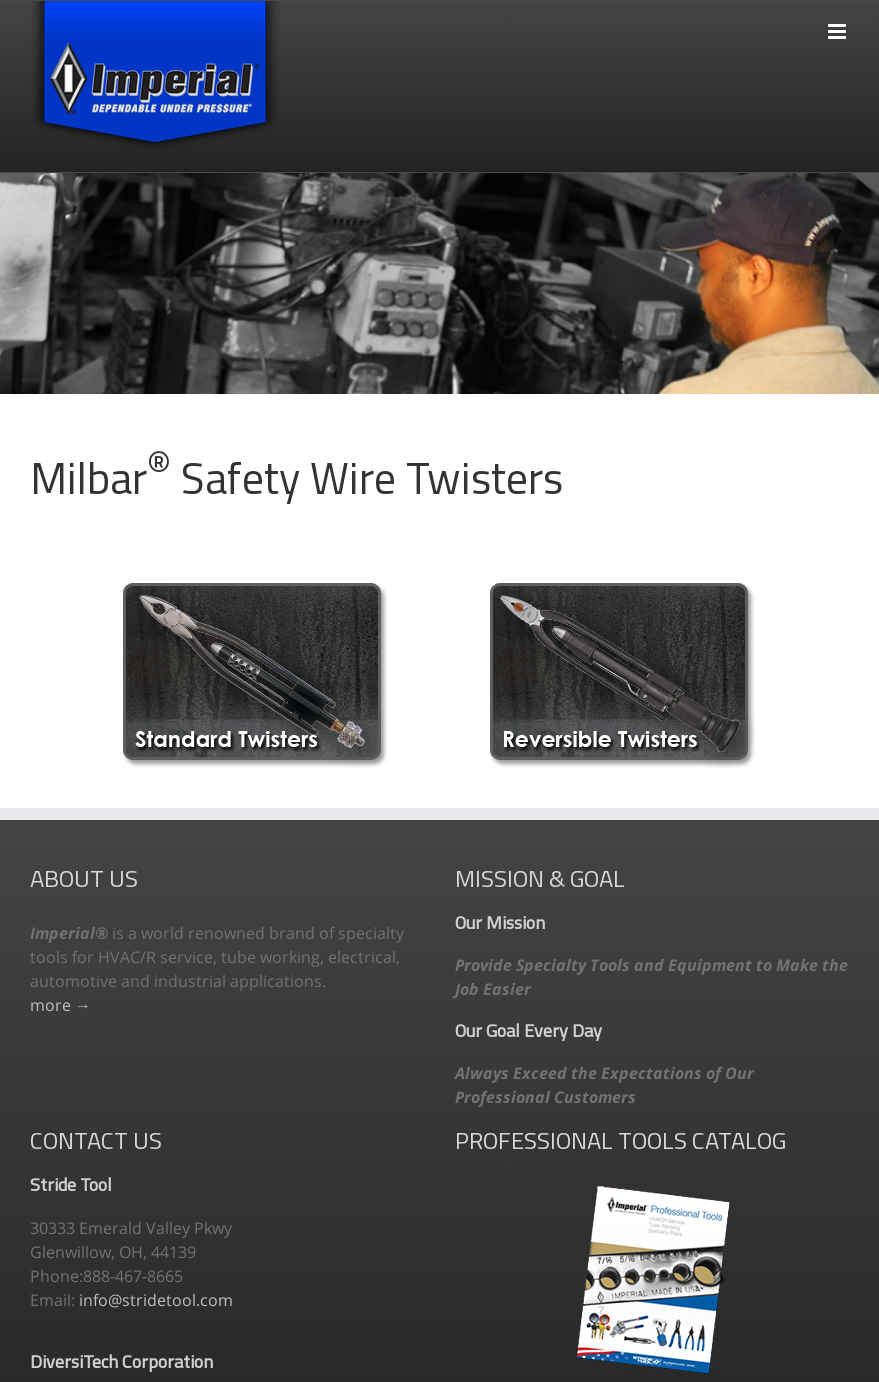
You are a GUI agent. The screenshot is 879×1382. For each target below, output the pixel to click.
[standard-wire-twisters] (255, 591)
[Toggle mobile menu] (838, 21)
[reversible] (622, 591)
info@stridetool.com (156, 1300)
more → (60, 1005)
